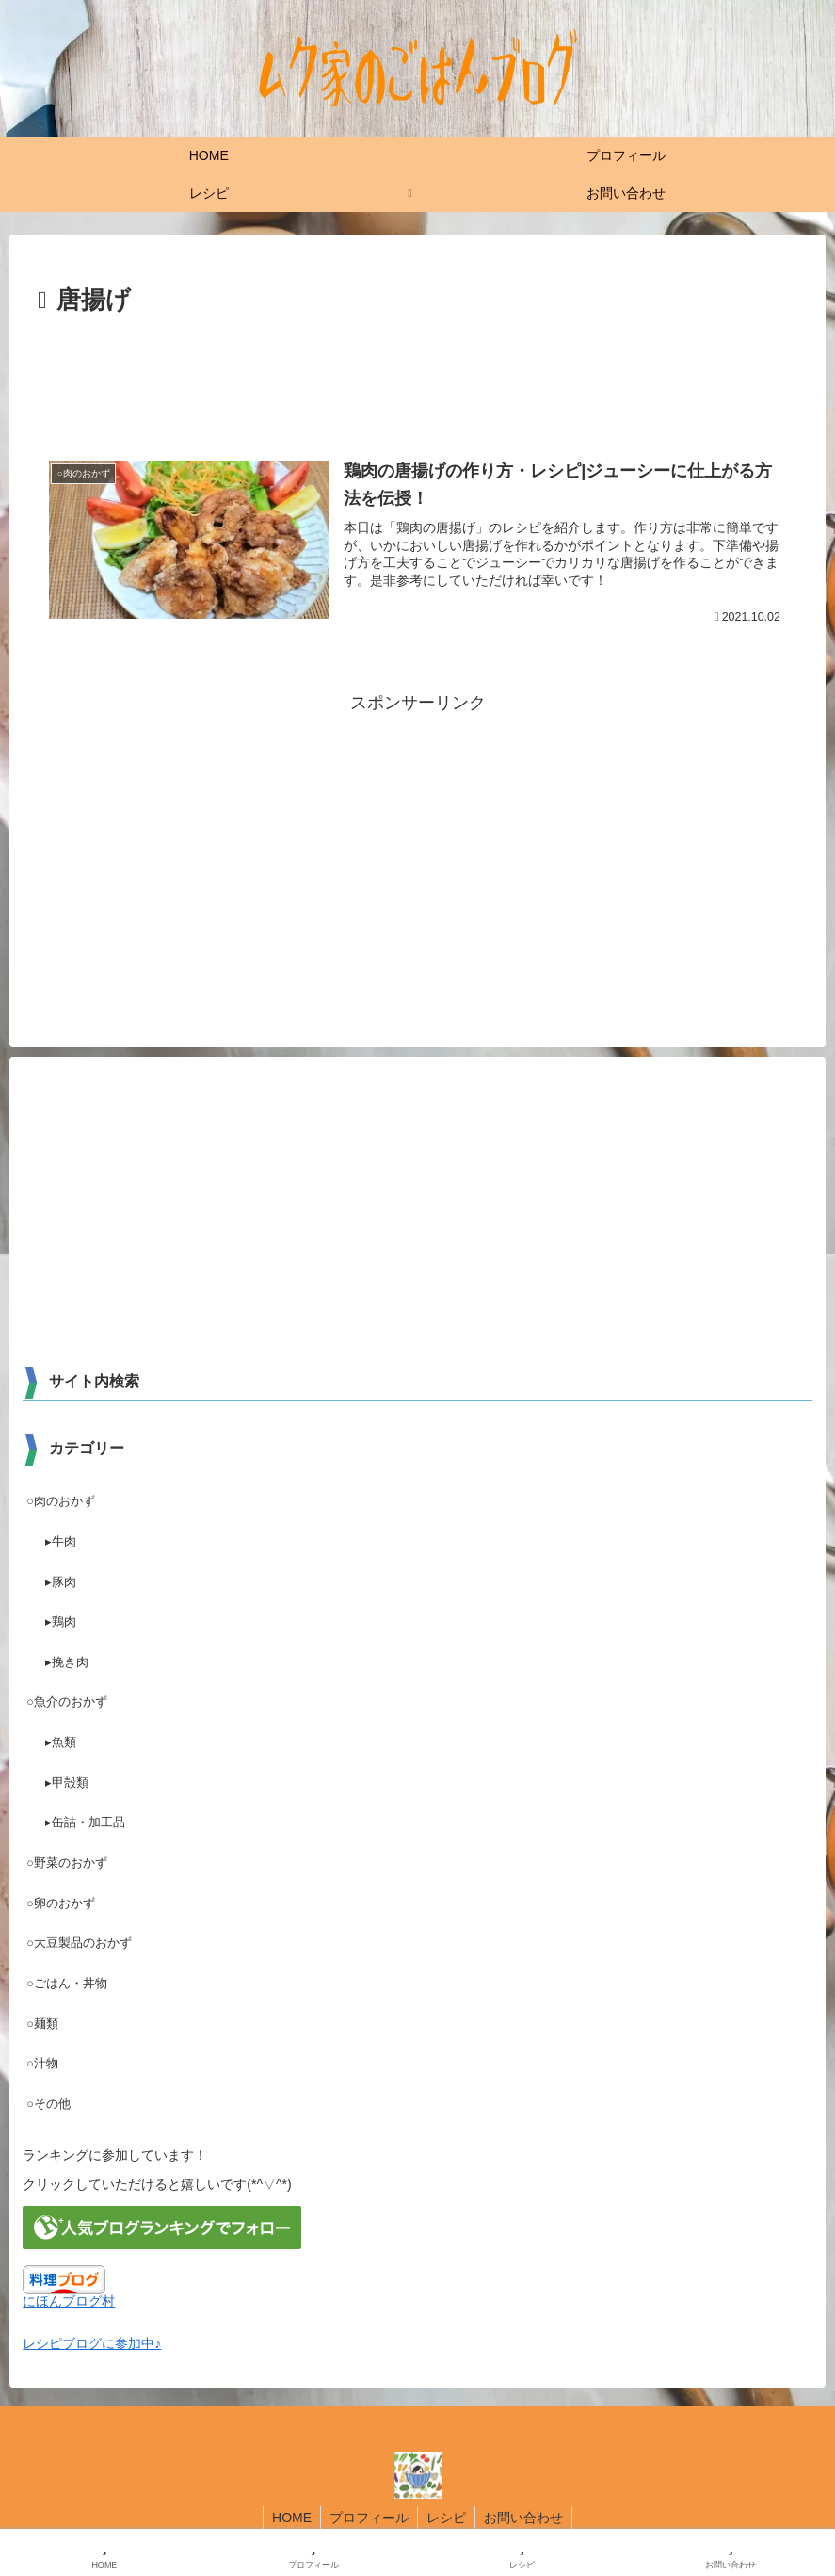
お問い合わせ (526, 2517)
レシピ (447, 2517)
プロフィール (368, 2517)
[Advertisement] (417, 374)
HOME (289, 2517)
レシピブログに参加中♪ (92, 2343)
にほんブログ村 (69, 2301)
